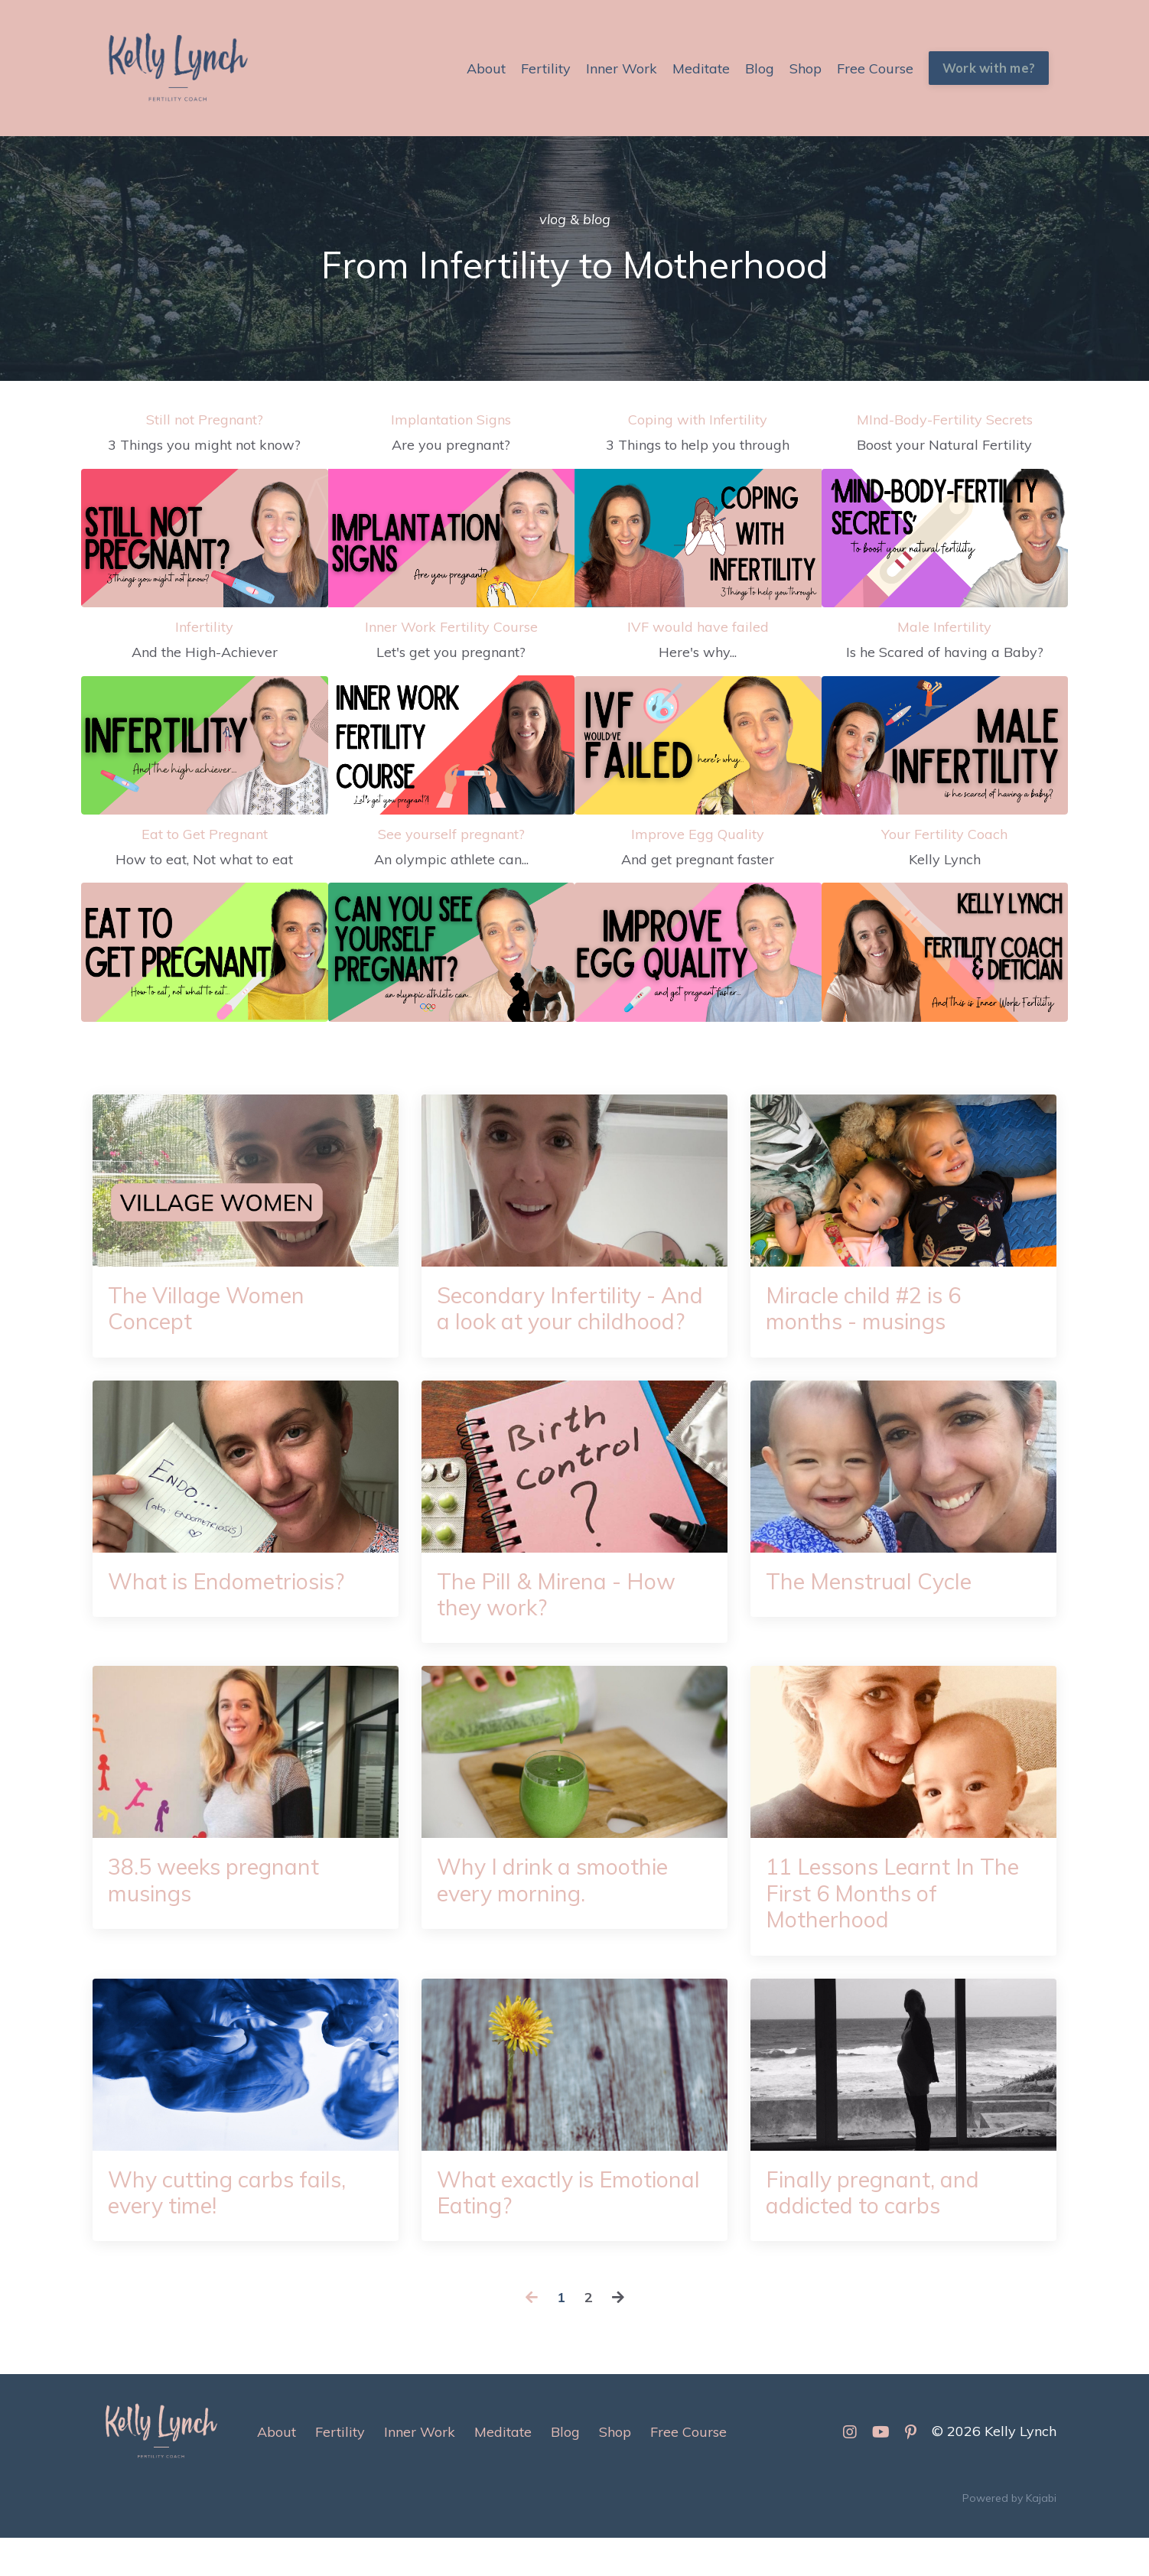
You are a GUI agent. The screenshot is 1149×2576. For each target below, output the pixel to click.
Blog (759, 67)
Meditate (701, 67)
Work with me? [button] (988, 68)
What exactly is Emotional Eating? (532, 2229)
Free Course (875, 67)
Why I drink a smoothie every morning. (558, 1913)
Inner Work (621, 67)
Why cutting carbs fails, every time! (232, 2229)
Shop (805, 67)
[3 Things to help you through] (698, 538)
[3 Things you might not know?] (204, 538)
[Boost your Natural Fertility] (945, 538)
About (486, 67)
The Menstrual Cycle (872, 1611)
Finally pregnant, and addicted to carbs (876, 2229)
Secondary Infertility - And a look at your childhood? (551, 1323)
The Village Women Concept (210, 1309)
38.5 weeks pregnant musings (219, 1913)
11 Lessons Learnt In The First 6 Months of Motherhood (898, 1927)
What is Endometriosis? (232, 1611)
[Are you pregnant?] (451, 538)
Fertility (546, 67)
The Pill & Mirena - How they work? (562, 1625)
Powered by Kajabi (1009, 2537)
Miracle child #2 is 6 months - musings (868, 1309)
